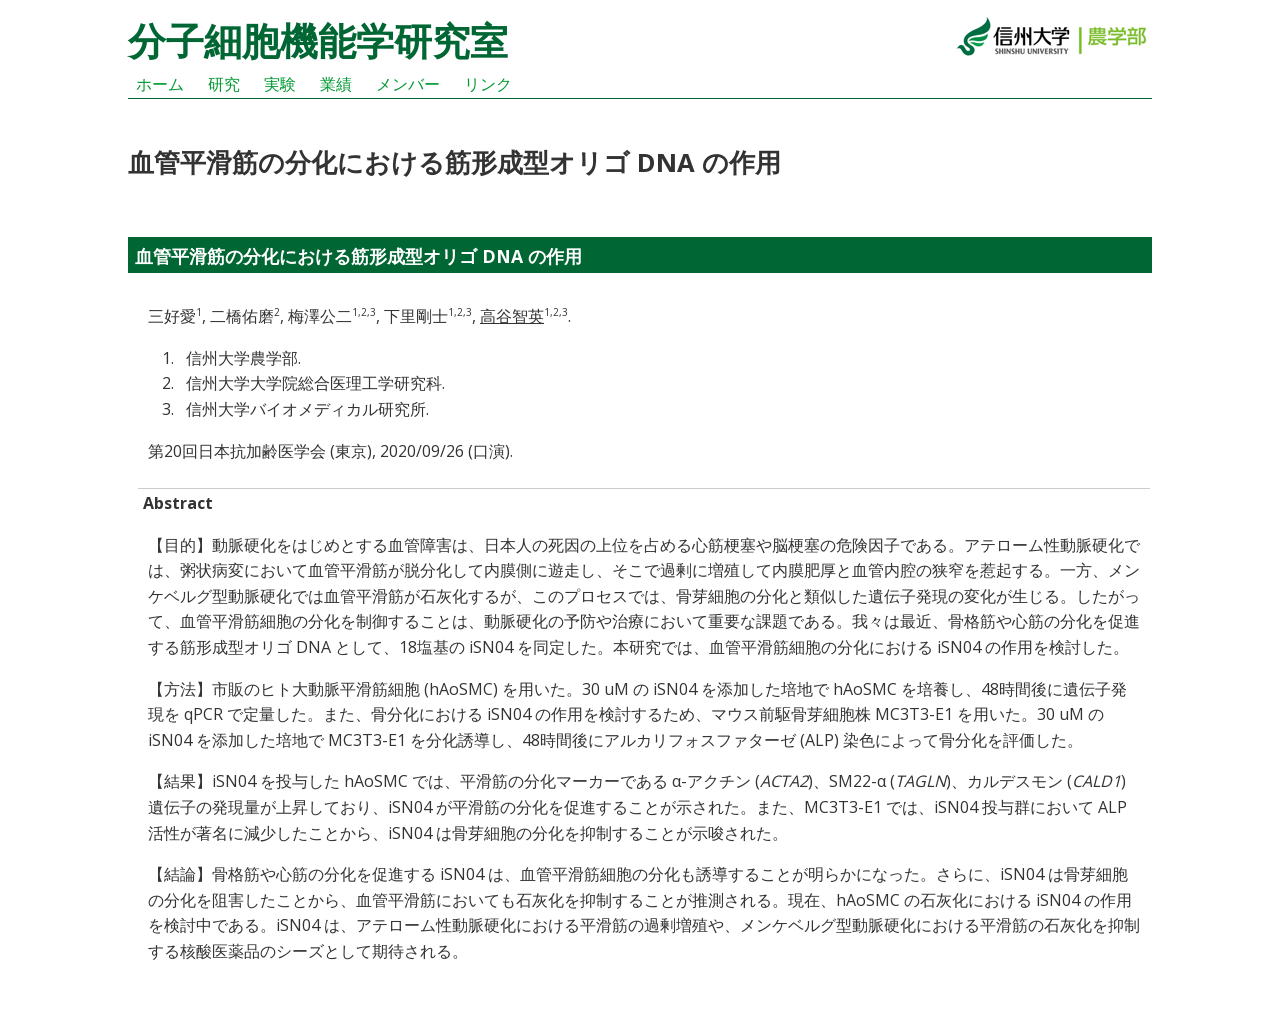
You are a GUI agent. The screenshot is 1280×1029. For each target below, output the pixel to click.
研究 (224, 84)
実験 (280, 84)
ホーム (160, 84)
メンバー (408, 84)
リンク (488, 84)
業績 (336, 84)
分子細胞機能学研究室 (318, 40)
